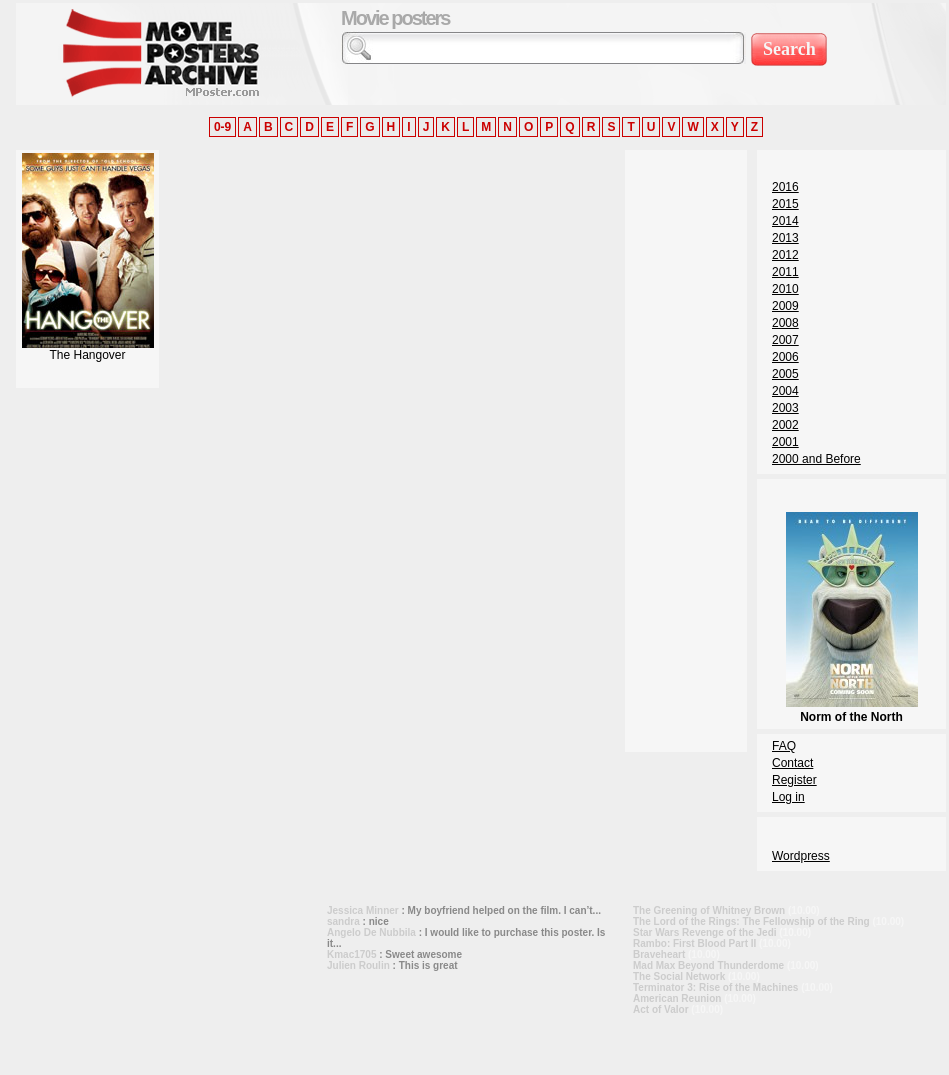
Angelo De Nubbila (371, 932)
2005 (785, 374)
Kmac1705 (351, 954)
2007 (785, 340)
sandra (343, 921)
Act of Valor (661, 1009)
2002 (785, 425)
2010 (785, 289)
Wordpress (801, 856)
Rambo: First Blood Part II (694, 943)
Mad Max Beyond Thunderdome (708, 965)
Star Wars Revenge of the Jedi (705, 932)
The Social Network (679, 976)
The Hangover (88, 349)
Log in (788, 797)
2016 (785, 187)
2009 (785, 306)
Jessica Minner (363, 910)
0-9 (222, 127)
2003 (785, 408)
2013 (785, 238)
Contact (792, 763)
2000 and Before (816, 459)
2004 (785, 391)
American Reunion (677, 998)
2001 (785, 442)
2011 (785, 272)
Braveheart (659, 954)
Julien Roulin (358, 965)
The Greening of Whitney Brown (709, 910)
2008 (785, 323)
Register (794, 780)
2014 (785, 221)
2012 (785, 255)
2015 (785, 204)
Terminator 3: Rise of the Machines (715, 987)
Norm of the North (852, 710)
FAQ (784, 746)
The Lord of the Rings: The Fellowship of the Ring (751, 921)
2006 (785, 357)
